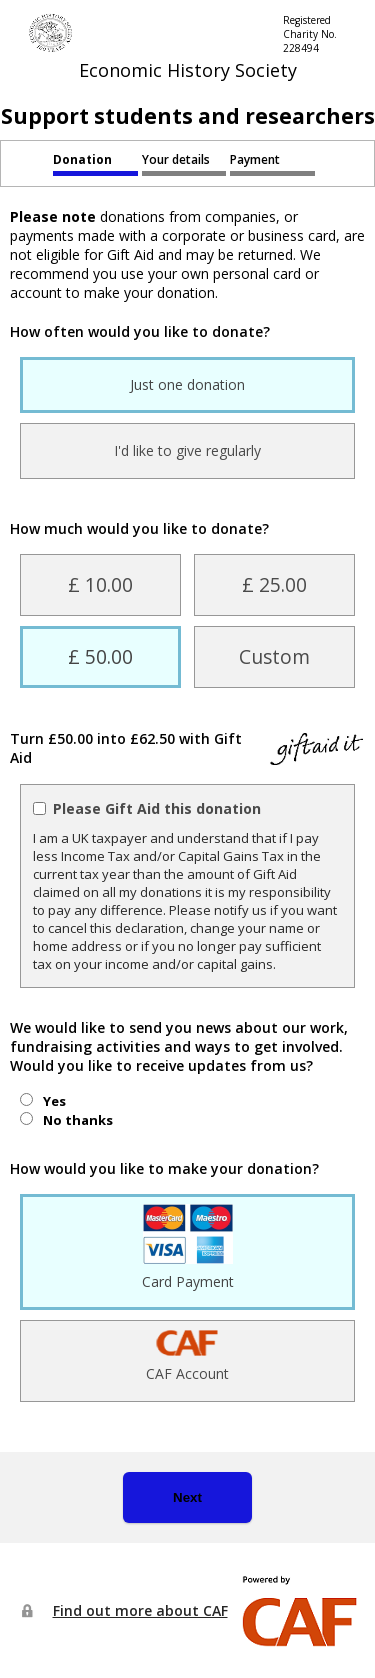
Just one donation (187, 384)
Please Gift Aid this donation (157, 808)
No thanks (78, 1120)
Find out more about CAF (140, 1610)
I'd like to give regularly (187, 450)
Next (187, 1497)
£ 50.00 (100, 656)
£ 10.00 (100, 584)
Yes (54, 1101)
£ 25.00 (274, 584)
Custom (274, 656)
